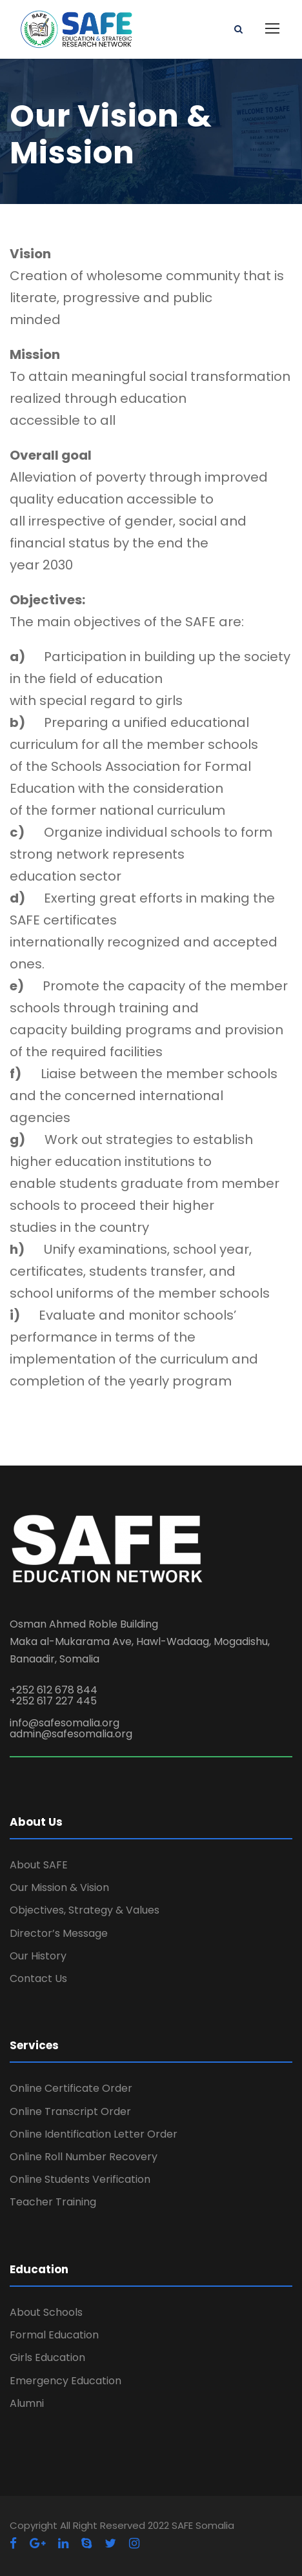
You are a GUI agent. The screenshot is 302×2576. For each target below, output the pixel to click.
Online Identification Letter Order (93, 2134)
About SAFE (39, 1864)
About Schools (46, 2312)
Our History (38, 1955)
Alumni (27, 2403)
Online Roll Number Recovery (83, 2156)
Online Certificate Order (71, 2088)
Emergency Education (65, 2380)
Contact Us (38, 1978)
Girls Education (47, 2357)
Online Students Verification (80, 2179)
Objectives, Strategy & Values (84, 1910)
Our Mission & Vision (59, 1887)
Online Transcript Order (70, 2111)
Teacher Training (53, 2201)
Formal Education (54, 2334)
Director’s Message (59, 1933)
